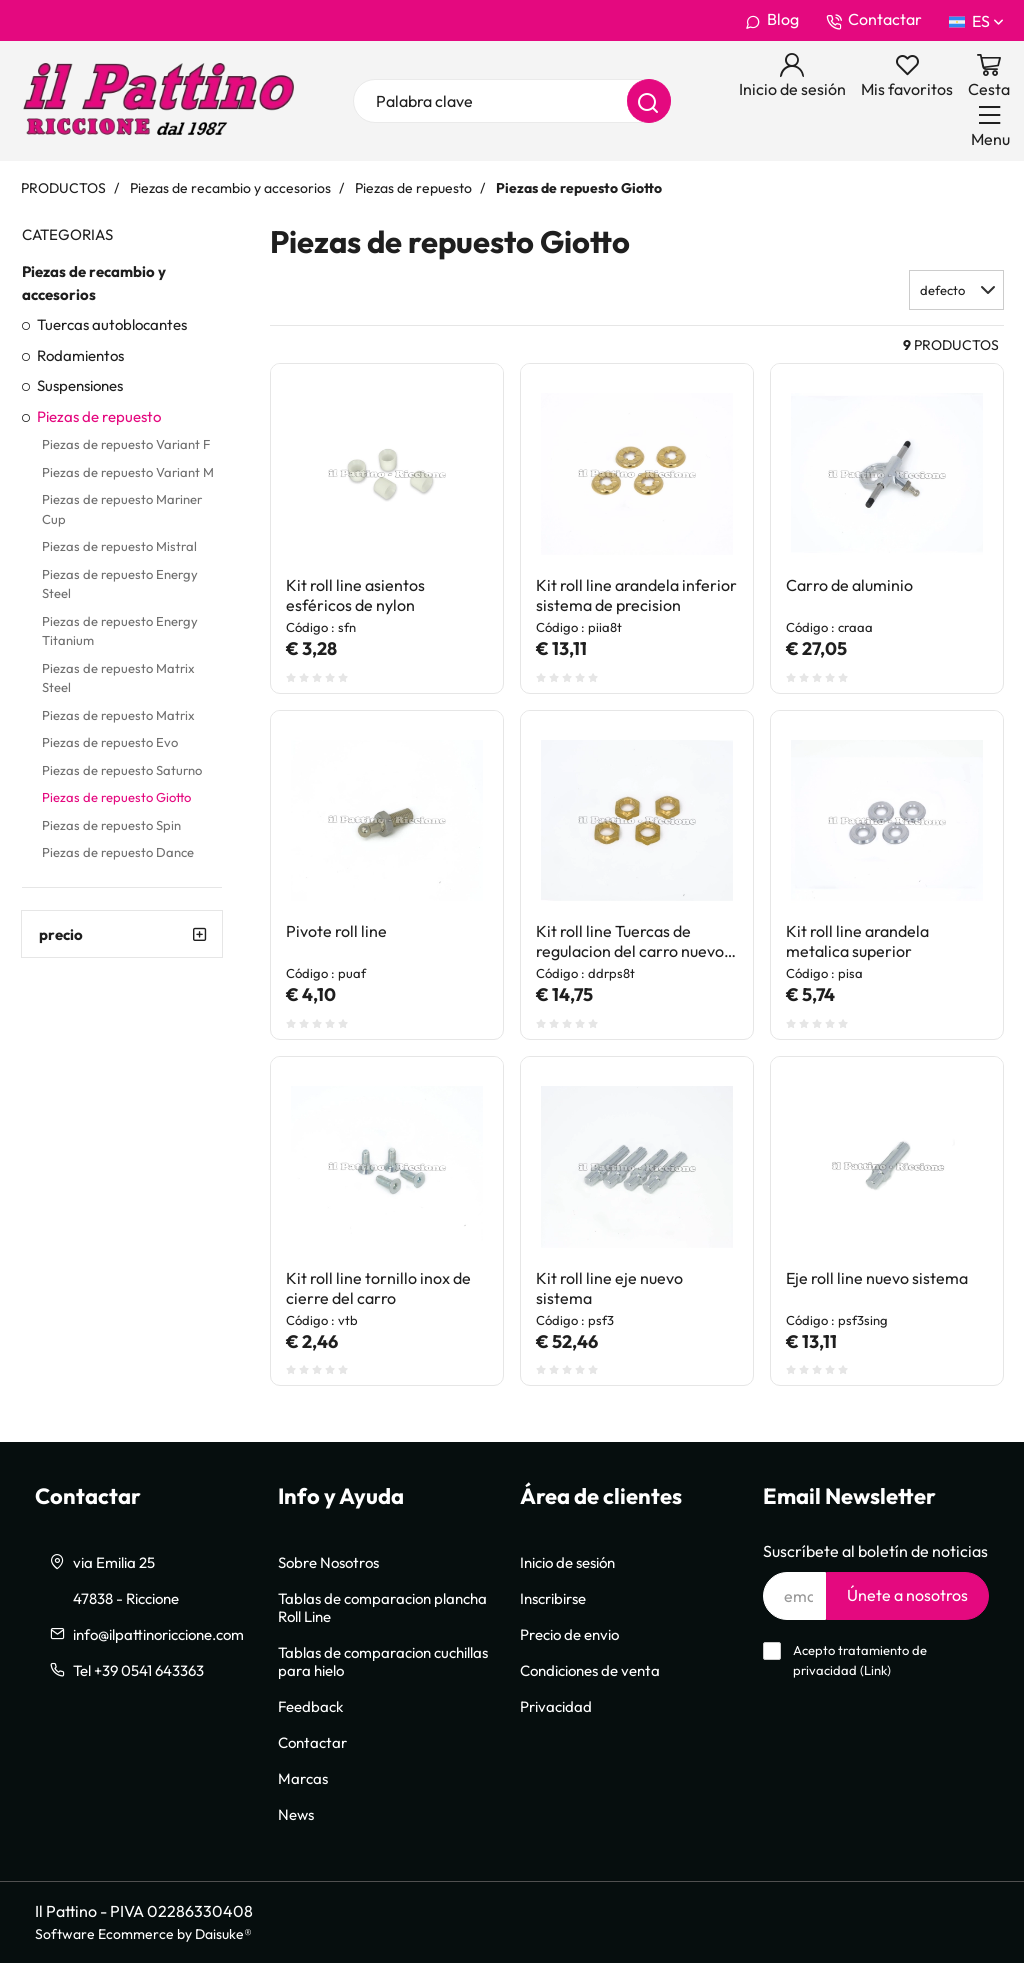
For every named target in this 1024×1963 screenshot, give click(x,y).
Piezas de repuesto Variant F (126, 444)
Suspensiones (80, 385)
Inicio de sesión (567, 1562)
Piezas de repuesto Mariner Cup (122, 509)
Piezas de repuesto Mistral (119, 546)
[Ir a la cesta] (989, 76)
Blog (772, 20)
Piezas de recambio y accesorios (94, 282)
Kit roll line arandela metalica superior (857, 941)
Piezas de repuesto (99, 416)
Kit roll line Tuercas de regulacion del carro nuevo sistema (630, 941)
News (296, 1814)
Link (875, 1670)
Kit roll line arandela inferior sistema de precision (636, 595)
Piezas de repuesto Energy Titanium (120, 631)
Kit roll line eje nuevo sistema (609, 1288)
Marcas (303, 1778)
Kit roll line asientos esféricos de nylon (355, 595)
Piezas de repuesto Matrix (118, 715)
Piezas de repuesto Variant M (128, 472)
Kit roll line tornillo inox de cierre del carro (378, 1288)
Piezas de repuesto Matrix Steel (118, 678)
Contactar (874, 20)
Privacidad (556, 1706)
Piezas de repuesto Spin (111, 825)
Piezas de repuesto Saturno (122, 770)
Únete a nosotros (907, 1595)
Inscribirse (553, 1598)
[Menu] (990, 126)
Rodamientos (80, 355)
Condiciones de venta (590, 1670)
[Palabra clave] (511, 101)
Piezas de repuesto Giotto (116, 797)
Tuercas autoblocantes (112, 324)
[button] (956, 290)
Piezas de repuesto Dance (118, 852)
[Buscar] (649, 101)
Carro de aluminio (849, 585)
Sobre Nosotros (328, 1562)
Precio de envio (569, 1634)
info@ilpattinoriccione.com (158, 1634)
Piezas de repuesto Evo (110, 742)
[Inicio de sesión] (792, 76)
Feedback (310, 1706)
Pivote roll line (336, 931)
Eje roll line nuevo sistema (877, 1278)
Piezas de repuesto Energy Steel (120, 584)
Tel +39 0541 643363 (138, 1670)
